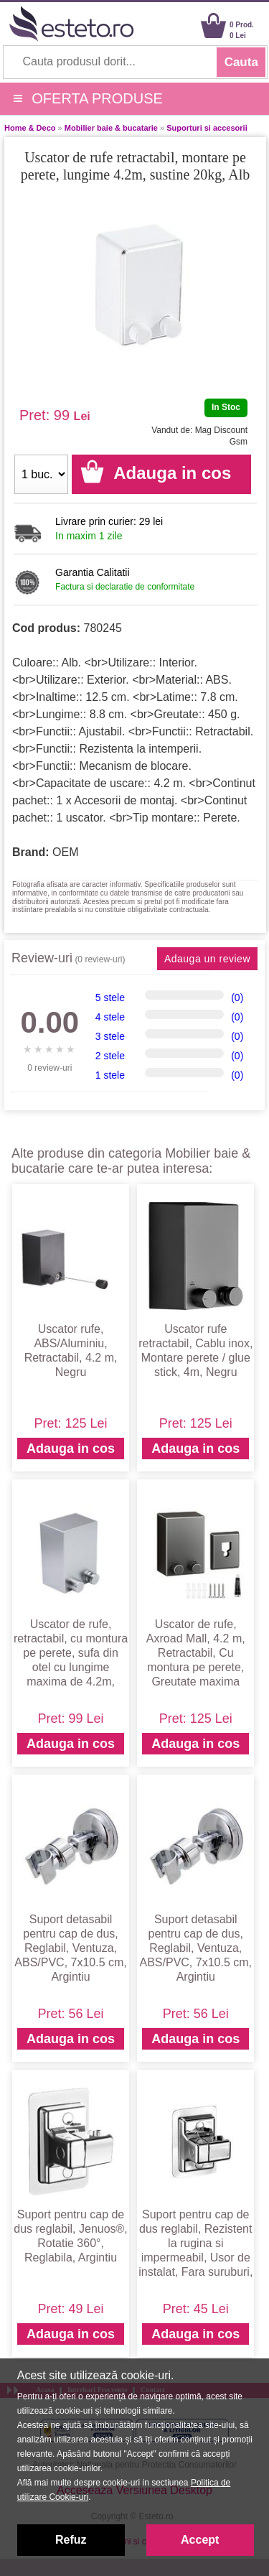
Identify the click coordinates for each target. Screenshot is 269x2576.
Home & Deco (30, 128)
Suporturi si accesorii (206, 128)
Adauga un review (207, 958)
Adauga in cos (71, 1448)
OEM (65, 852)
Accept (200, 2540)
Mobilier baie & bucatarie (111, 128)
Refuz (71, 2540)
